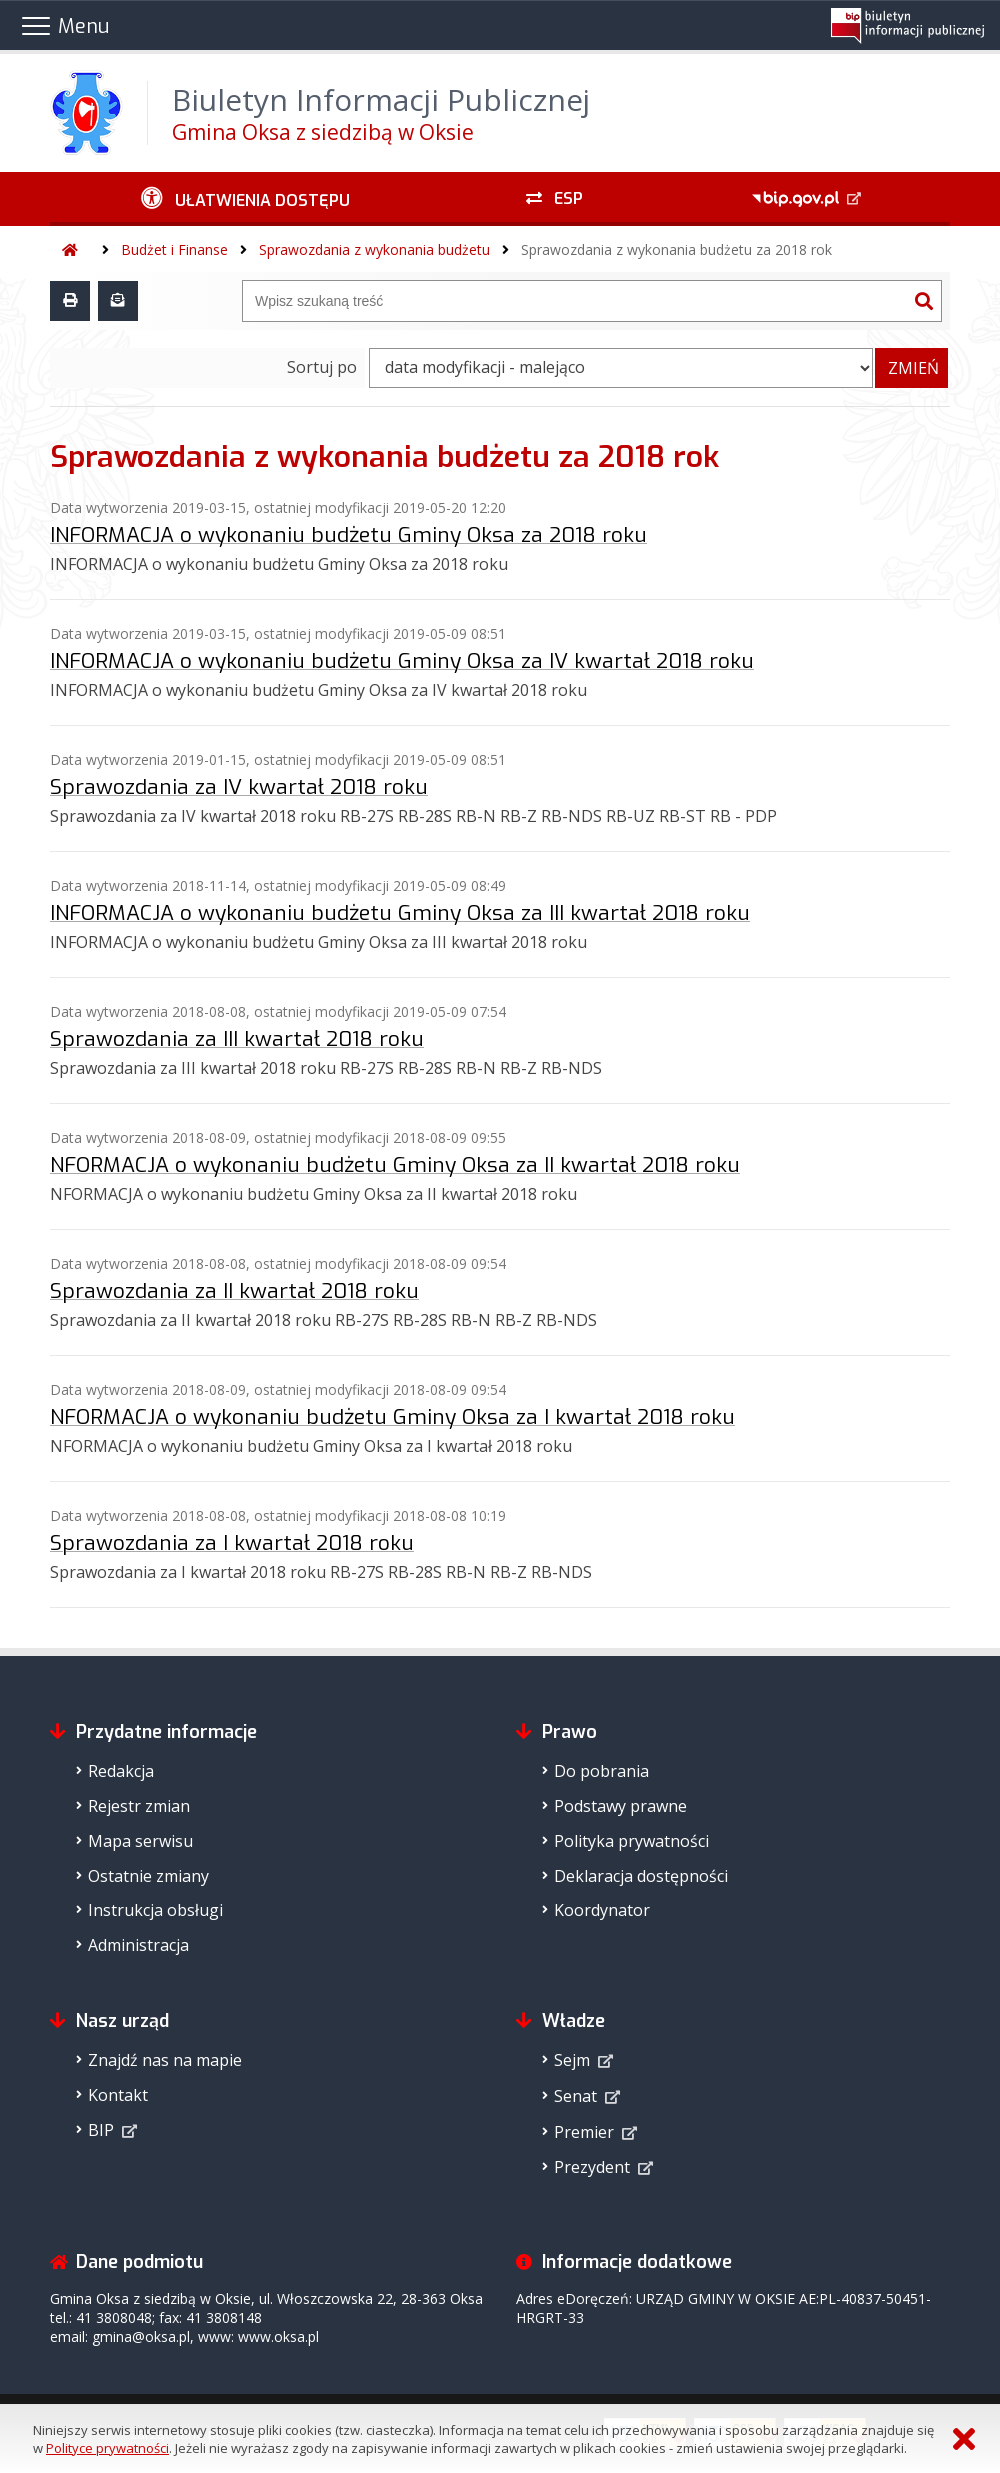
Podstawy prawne (620, 1806)
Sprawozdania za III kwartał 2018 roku (237, 1039)
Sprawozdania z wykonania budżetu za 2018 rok (676, 249)
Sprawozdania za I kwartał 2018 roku (232, 1543)
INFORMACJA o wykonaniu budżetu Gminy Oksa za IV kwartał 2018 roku (402, 661)
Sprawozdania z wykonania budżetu (374, 249)
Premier (584, 2132)
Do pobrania (601, 1771)
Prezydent (592, 2167)
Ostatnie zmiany (148, 1876)
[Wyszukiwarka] (575, 301)
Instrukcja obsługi (155, 1910)
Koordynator (602, 1910)
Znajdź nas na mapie (165, 2060)
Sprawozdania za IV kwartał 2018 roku (239, 787)
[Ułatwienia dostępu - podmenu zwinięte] (245, 199)
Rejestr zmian (139, 1806)
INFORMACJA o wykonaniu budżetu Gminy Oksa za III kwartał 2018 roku (400, 913)
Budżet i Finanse (174, 249)
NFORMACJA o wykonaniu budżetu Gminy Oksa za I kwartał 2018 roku (392, 1417)
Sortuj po (322, 367)
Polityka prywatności (631, 1841)
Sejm (572, 2060)
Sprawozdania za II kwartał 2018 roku (234, 1291)
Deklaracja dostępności (641, 1876)
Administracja (138, 1945)
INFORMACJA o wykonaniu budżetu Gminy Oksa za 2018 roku (348, 535)
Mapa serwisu (140, 1841)
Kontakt (118, 2095)
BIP (101, 2130)
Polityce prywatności (107, 2448)
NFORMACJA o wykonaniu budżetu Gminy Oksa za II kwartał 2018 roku (395, 1165)
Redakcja (121, 1771)
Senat (575, 2096)
